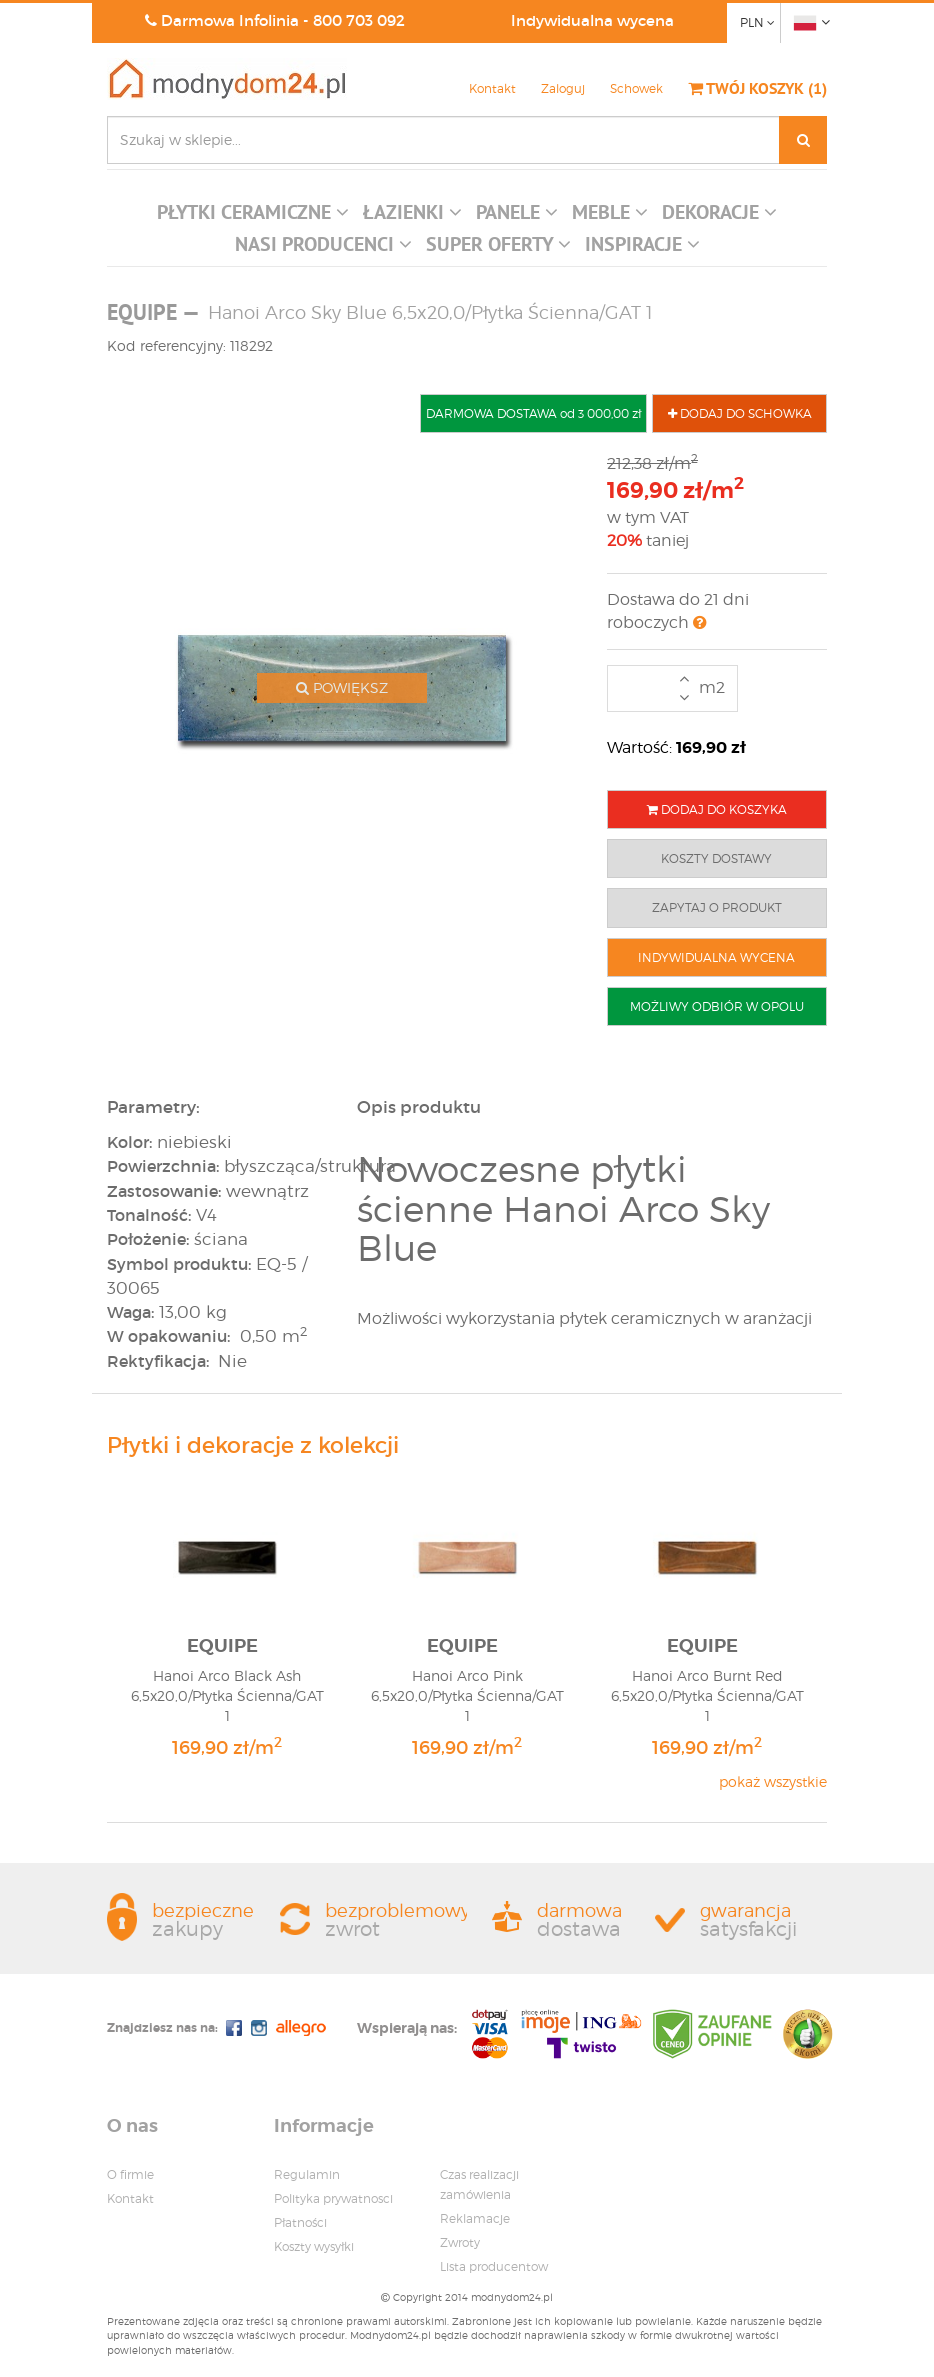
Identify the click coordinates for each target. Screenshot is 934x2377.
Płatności (300, 2222)
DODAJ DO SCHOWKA (740, 413)
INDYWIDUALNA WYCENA (716, 957)
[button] (253, 217)
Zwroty (460, 2242)
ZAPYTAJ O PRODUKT (717, 907)
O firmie (130, 2174)
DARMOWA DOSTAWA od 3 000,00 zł (533, 413)
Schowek (636, 88)
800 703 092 (359, 20)
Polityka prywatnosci (333, 2198)
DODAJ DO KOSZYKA (717, 809)
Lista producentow (494, 2266)
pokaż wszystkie (773, 1781)
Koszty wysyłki (314, 2246)
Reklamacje (475, 2218)
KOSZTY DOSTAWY (716, 858)
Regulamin (307, 2174)
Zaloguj (563, 88)
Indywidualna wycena (592, 20)
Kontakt (492, 88)
